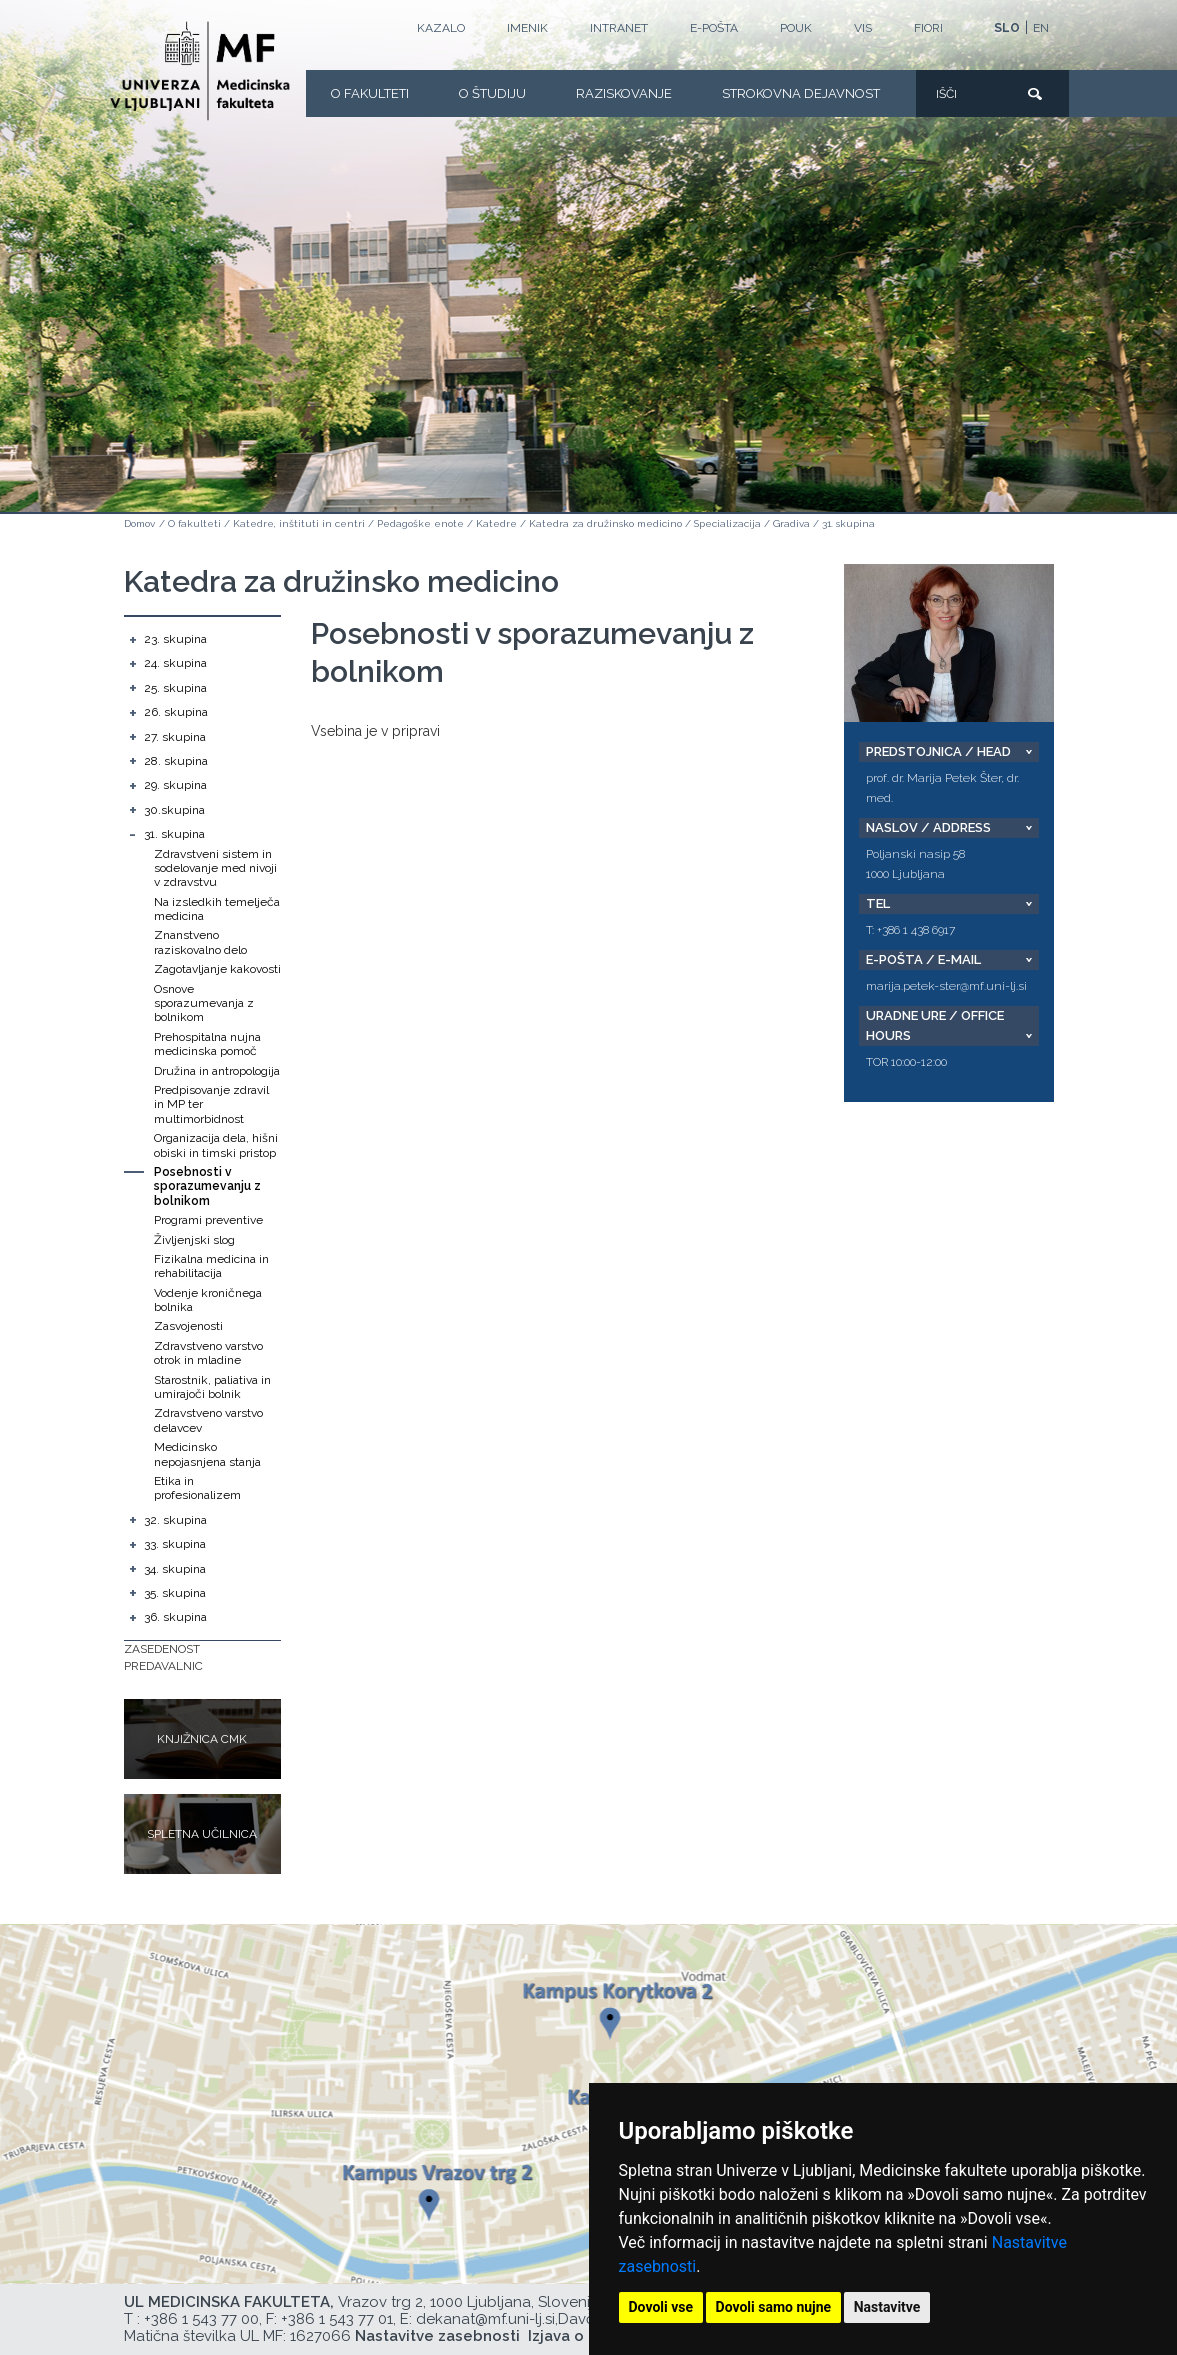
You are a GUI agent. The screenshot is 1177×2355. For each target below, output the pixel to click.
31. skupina (848, 523)
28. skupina (176, 761)
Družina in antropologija (217, 1071)
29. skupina (175, 785)
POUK (796, 28)
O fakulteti (370, 93)
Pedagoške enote (420, 523)
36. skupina (175, 1617)
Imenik (527, 28)
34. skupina (175, 1569)
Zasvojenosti (188, 1326)
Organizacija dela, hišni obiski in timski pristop (216, 1145)
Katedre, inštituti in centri (299, 523)
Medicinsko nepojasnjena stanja (207, 1454)
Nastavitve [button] (887, 2307)
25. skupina (175, 688)
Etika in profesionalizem (197, 1488)
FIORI (928, 28)
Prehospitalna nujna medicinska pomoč (207, 1044)
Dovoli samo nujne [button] (774, 2307)
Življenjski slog (194, 1240)
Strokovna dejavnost (801, 93)
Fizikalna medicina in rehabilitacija (211, 1266)
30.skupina (174, 810)
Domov (139, 523)
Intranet (619, 28)
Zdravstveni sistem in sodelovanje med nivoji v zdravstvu (215, 868)
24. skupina (175, 663)
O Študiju (492, 93)
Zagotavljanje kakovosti (217, 969)
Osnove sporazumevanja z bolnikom (204, 1003)
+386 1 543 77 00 (201, 2319)
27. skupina (175, 737)
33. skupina (175, 1544)
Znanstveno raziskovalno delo (200, 942)
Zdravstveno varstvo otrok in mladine (208, 1353)
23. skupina (175, 639)
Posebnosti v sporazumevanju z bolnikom (207, 1186)
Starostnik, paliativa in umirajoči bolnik (212, 1387)
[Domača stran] (200, 71)
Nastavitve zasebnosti (437, 2336)
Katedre (496, 523)
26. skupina (176, 712)
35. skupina (175, 1593)
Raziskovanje (624, 93)
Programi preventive (208, 1220)
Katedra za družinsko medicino (605, 523)
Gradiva (791, 523)
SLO (1007, 28)
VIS (863, 28)
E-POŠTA (714, 28)
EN (1041, 28)
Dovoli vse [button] (661, 2307)
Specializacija (727, 523)
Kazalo (441, 28)
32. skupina (175, 1520)
